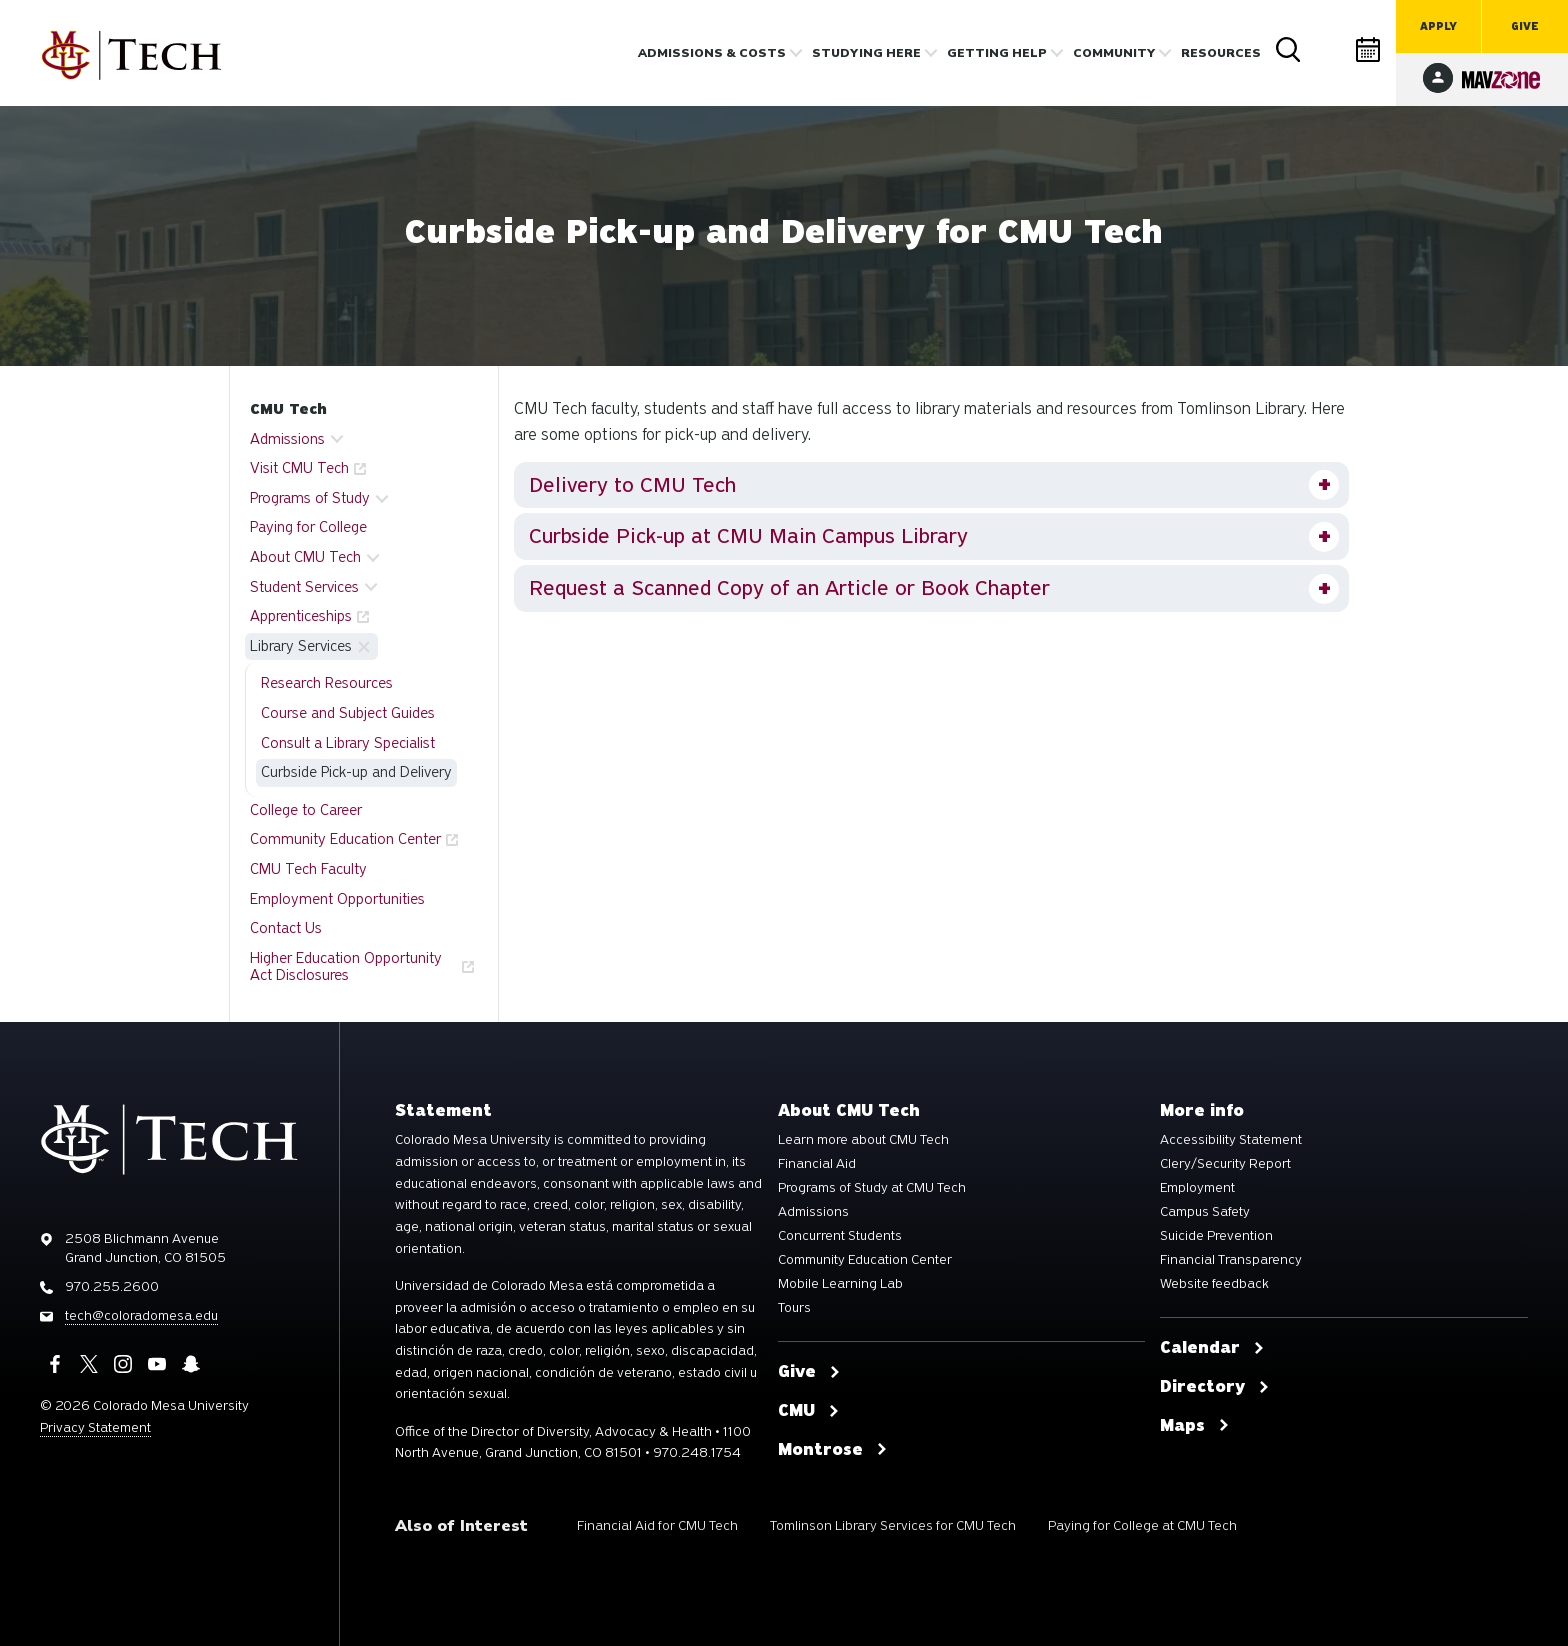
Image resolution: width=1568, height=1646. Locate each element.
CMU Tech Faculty (308, 869)
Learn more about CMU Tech (863, 1140)
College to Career (306, 810)
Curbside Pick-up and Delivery (356, 772)
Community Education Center (345, 839)
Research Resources (327, 683)
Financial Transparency (1231, 1260)
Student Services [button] (304, 587)
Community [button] (1114, 53)
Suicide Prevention (1216, 1236)
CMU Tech (288, 409)
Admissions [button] (287, 439)
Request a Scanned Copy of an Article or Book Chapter (789, 588)
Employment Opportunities (337, 899)
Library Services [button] (301, 646)
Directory (1329, 49)
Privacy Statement (95, 1427)
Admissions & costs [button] (712, 53)
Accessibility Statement (1231, 1140)
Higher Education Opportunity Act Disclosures (346, 967)
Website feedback (1214, 1284)
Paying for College (308, 527)
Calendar (1369, 49)
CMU (809, 1411)
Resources (1221, 53)
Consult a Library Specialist (348, 743)
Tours (794, 1308)
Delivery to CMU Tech (632, 485)
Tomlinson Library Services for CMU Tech (893, 1525)
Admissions (813, 1212)
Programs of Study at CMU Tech (872, 1188)
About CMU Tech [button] (305, 557)
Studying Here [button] (866, 53)
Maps (1195, 1426)
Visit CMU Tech (299, 468)
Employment (1197, 1188)
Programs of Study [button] (310, 498)
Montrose (833, 1450)
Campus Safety (1205, 1212)
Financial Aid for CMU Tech (657, 1525)
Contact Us (286, 928)
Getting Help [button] (997, 53)
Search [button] (1289, 50)
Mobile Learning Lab (840, 1284)
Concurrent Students (840, 1236)
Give (1525, 26)
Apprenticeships (301, 616)
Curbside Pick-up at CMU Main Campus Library (748, 536)
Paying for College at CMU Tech (1142, 1525)
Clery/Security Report (1225, 1164)
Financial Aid (817, 1164)
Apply (1438, 26)
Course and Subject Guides (348, 713)
